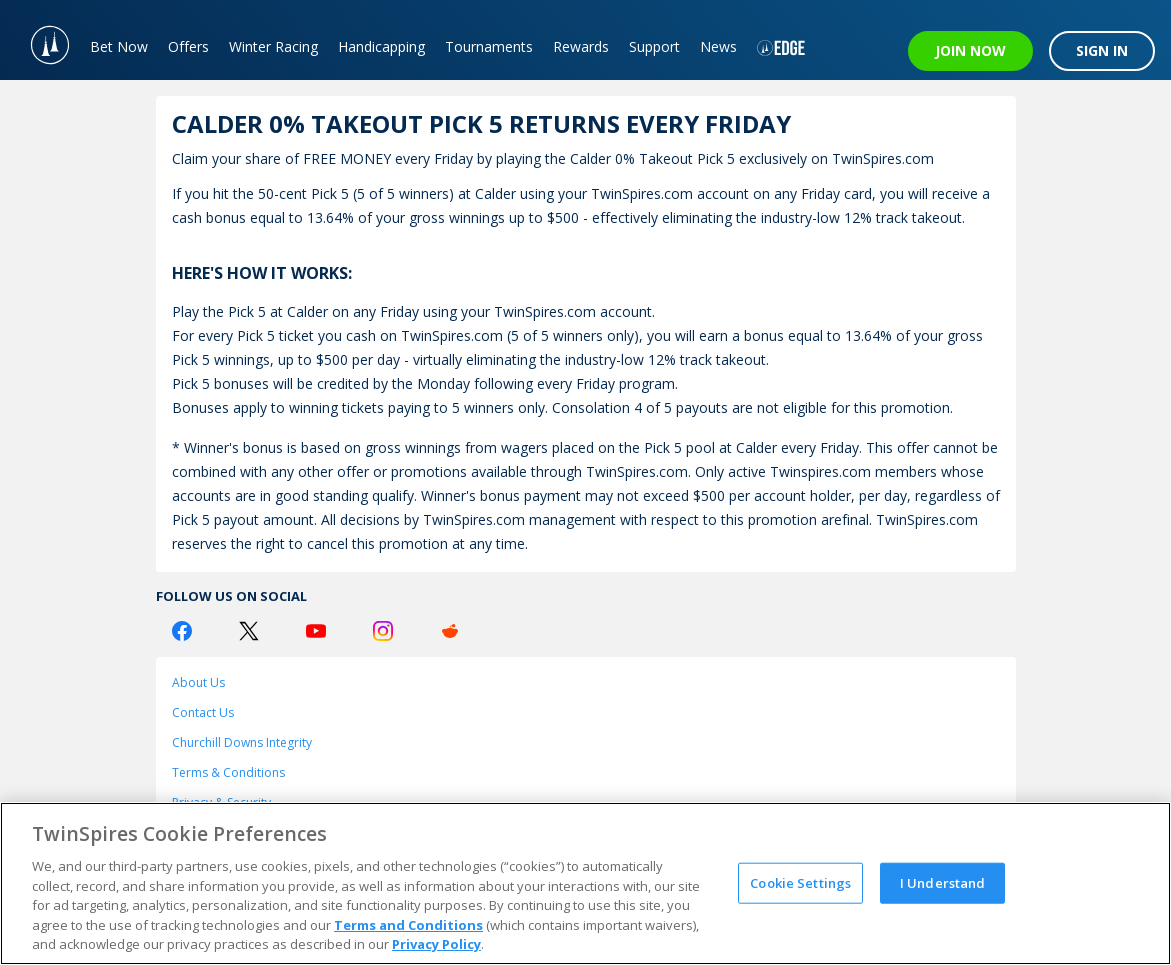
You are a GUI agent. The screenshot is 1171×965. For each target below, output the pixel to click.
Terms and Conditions (408, 925)
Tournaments (489, 46)
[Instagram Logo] (383, 631)
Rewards (581, 46)
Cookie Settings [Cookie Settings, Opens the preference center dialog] (800, 882)
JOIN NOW (970, 50)
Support (654, 46)
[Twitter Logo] (249, 631)
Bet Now (119, 46)
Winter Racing (273, 46)
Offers (188, 46)
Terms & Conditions (228, 772)
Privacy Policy (436, 944)
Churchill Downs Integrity (242, 742)
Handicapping (381, 46)
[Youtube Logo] (316, 631)
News (718, 46)
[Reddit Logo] (450, 631)
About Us (198, 682)
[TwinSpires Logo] (40, 40)
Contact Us (203, 712)
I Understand (943, 882)
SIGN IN (1102, 50)
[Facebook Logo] (182, 631)
